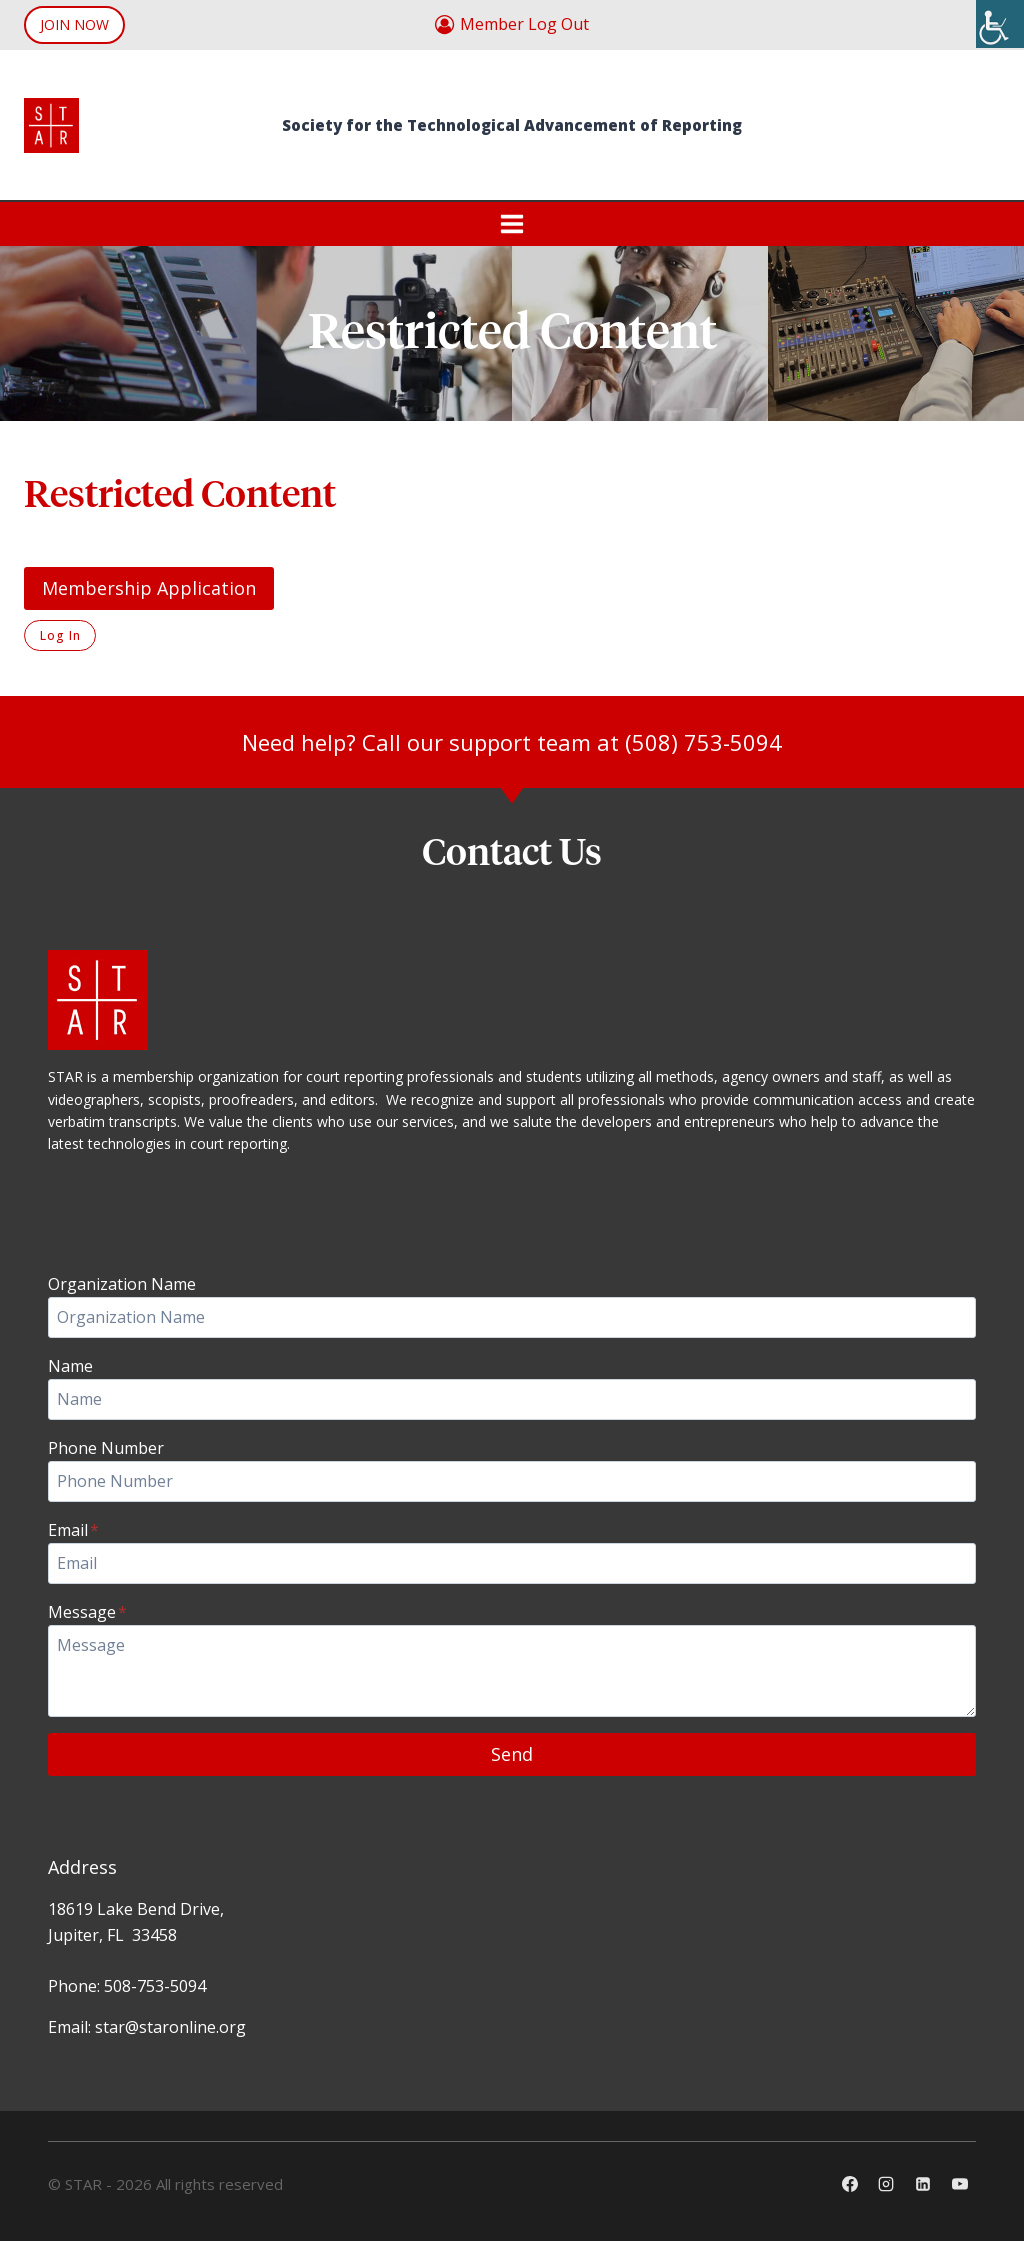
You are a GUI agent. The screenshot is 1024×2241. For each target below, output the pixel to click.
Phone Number (106, 1448)
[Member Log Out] (511, 25)
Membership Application (149, 588)
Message (87, 1612)
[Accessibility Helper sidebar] (1000, 24)
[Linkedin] (923, 2184)
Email (73, 1530)
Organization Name (122, 1284)
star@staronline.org (170, 2027)
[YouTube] (960, 2184)
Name (70, 1366)
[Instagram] (886, 2184)
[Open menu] (512, 223)
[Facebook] (850, 2184)
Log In (60, 635)
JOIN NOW (74, 24)
